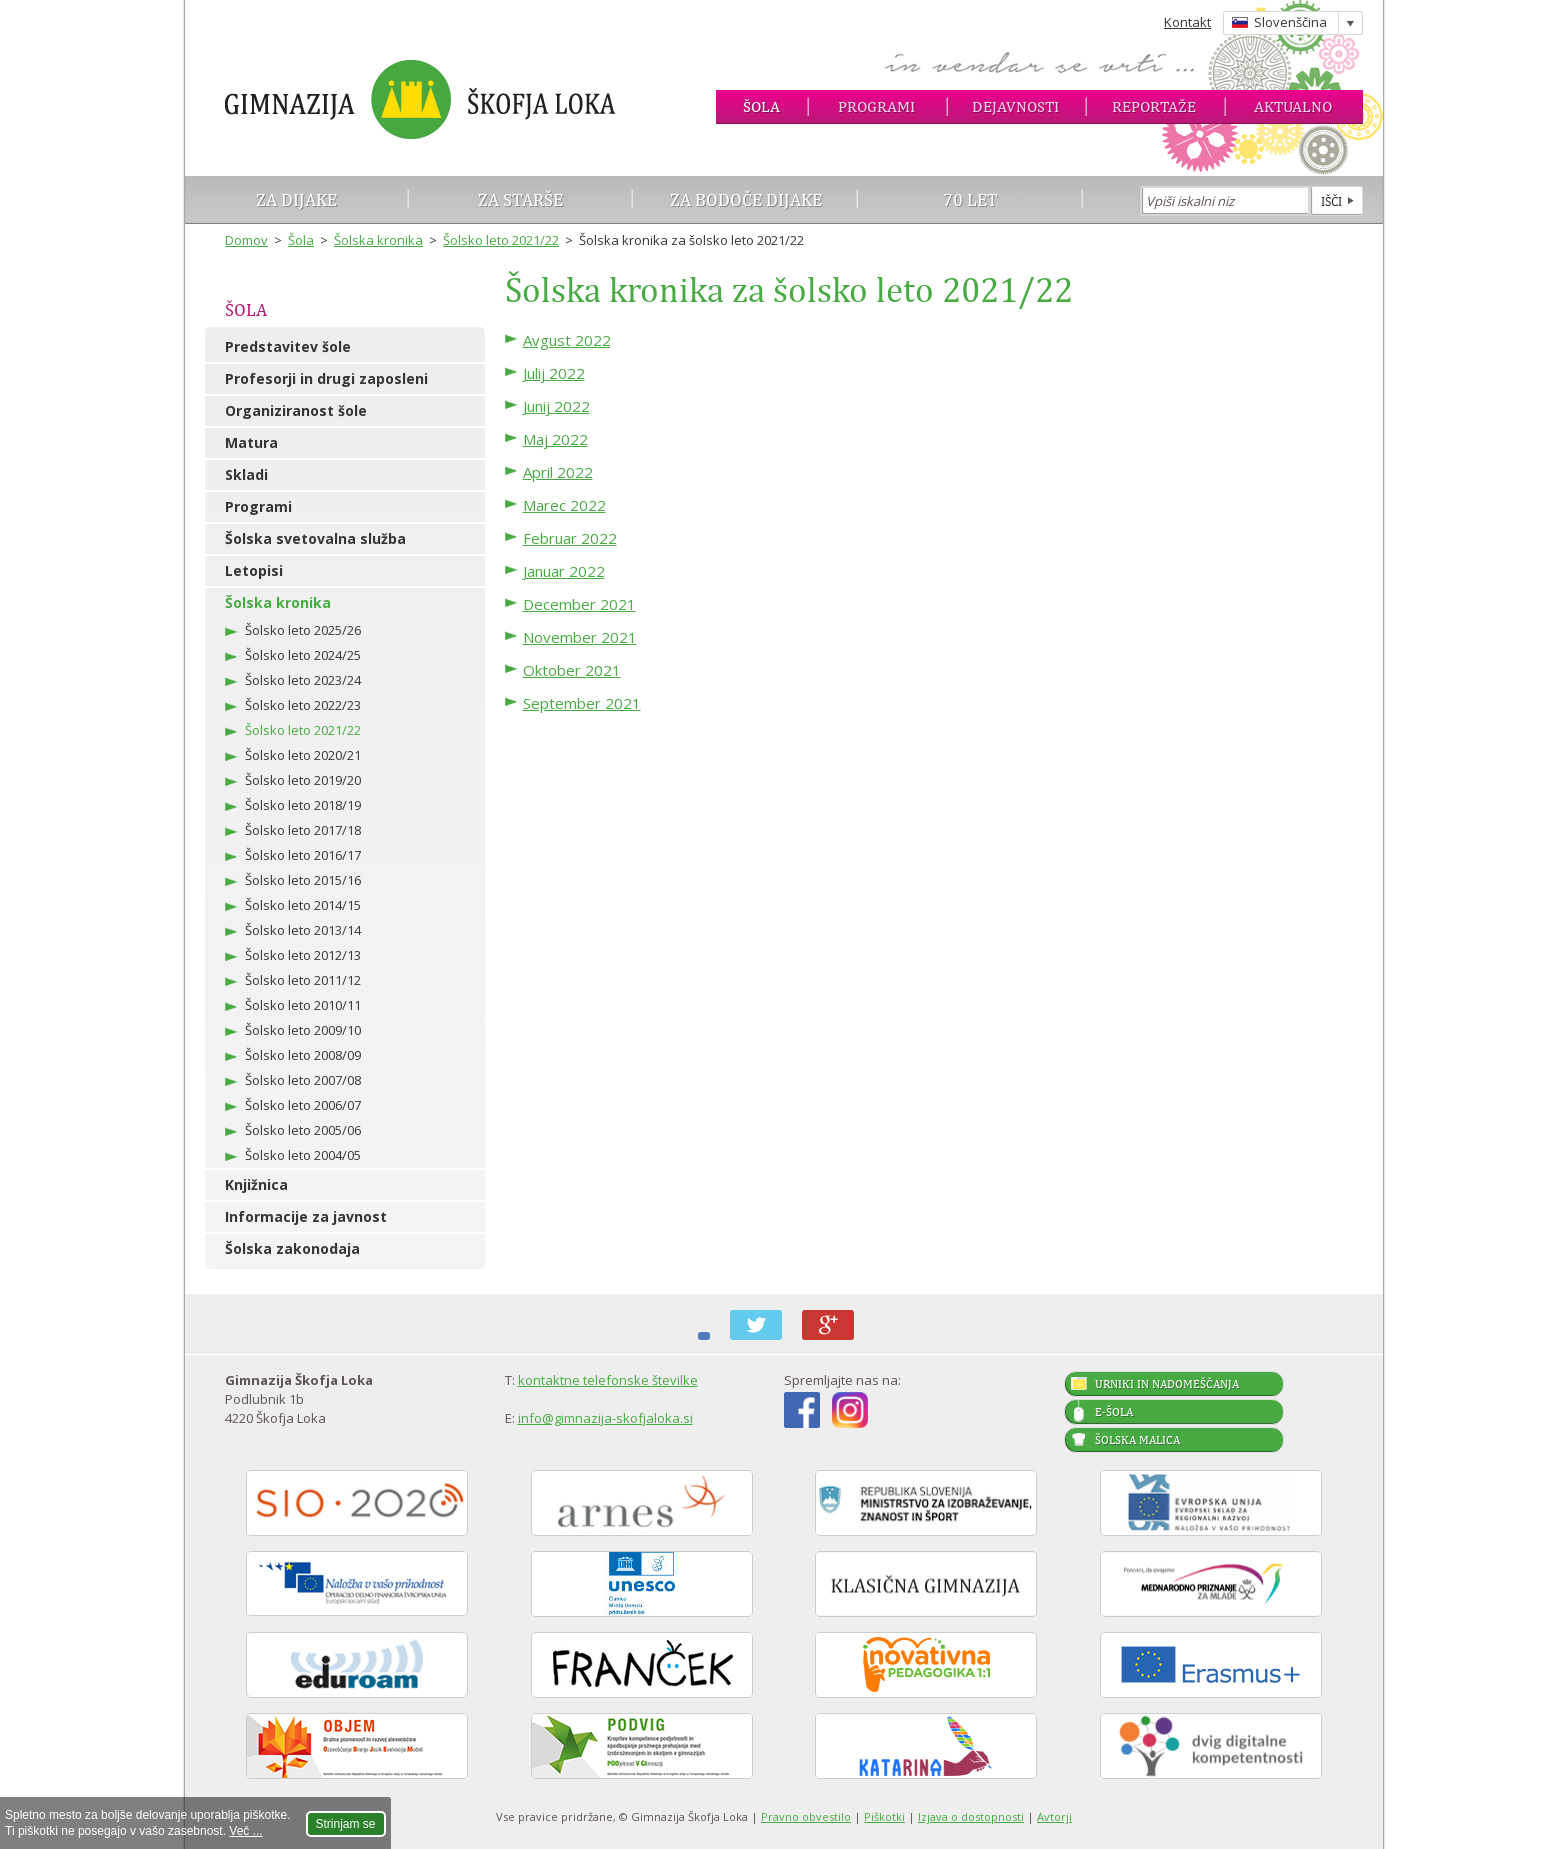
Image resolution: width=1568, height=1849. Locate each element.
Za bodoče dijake (746, 199)
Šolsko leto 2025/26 (303, 630)
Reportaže (1154, 106)
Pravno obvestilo (806, 1816)
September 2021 (582, 703)
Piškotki (884, 1816)
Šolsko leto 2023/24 (303, 680)
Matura (251, 442)
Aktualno (1293, 106)
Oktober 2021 (572, 670)
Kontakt (1187, 22)
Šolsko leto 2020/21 (303, 755)
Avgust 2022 (567, 340)
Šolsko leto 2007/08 (303, 1080)
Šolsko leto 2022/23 (303, 705)
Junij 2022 (556, 406)
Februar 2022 (570, 538)
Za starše (520, 199)
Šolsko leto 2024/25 (303, 655)
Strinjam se (346, 1824)
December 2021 (579, 604)
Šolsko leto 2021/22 (501, 240)
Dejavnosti (1015, 106)
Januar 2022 (564, 571)
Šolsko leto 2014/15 (303, 905)
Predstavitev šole (288, 346)
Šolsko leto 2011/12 (303, 980)
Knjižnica (256, 1184)
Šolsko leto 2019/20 (303, 780)
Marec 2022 (564, 505)
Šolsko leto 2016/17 (303, 855)
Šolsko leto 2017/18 (303, 830)
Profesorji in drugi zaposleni (326, 378)
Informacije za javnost (306, 1216)
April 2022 (558, 472)
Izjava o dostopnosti (971, 1816)
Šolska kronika (378, 240)
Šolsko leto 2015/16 (303, 880)
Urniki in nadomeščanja (1167, 1384)
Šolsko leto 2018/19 (303, 805)
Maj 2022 (555, 439)
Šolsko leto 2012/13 (303, 955)
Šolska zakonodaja (292, 1248)
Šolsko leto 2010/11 (303, 1005)
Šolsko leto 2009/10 (303, 1030)
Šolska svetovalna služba (315, 538)
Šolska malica (1137, 1440)
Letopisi (254, 570)
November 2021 (580, 637)
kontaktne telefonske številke (608, 1380)
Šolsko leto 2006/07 (303, 1105)
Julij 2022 (554, 373)
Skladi (246, 474)
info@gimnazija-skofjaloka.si (605, 1418)
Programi (876, 106)
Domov (246, 240)
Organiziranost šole (296, 410)
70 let (970, 199)
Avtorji (1054, 1816)
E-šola (1114, 1412)
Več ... (245, 1831)
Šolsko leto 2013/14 (303, 930)
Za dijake (296, 199)
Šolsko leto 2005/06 (303, 1130)
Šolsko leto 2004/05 (303, 1155)
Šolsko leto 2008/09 (303, 1055)
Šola (761, 106)
